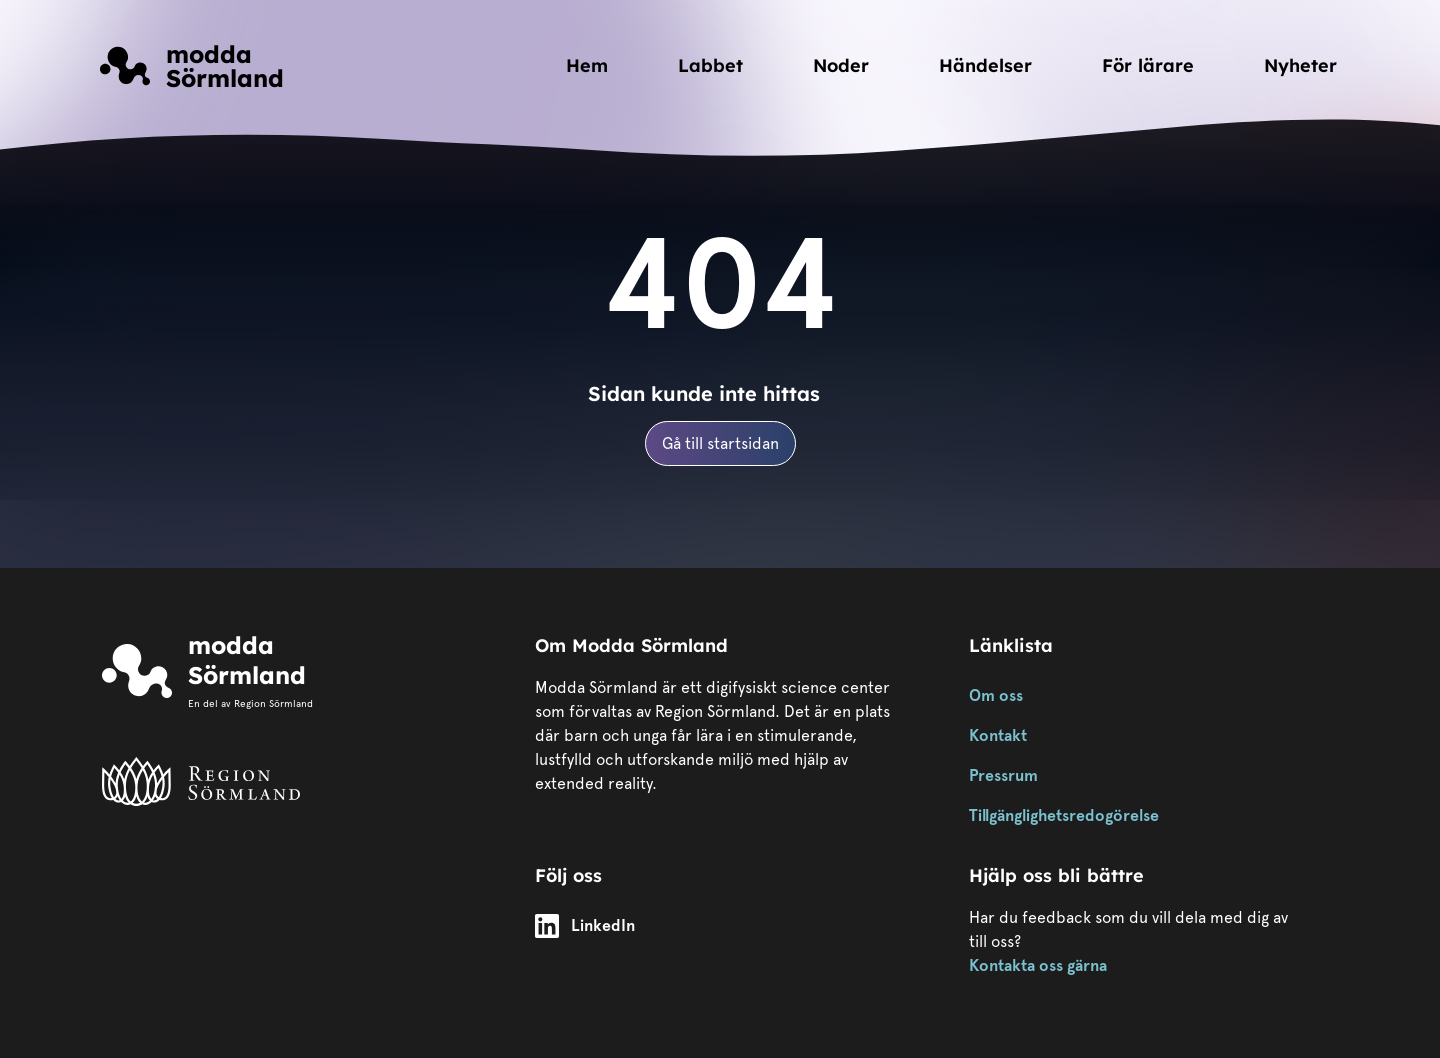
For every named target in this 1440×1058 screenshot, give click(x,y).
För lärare (1148, 65)
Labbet (710, 65)
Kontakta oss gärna (1038, 965)
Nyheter (1300, 65)
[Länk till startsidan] (192, 66)
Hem (587, 65)
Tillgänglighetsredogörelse (1064, 815)
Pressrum (1003, 775)
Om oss (996, 695)
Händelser (985, 65)
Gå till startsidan (720, 443)
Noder (841, 65)
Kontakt (998, 735)
